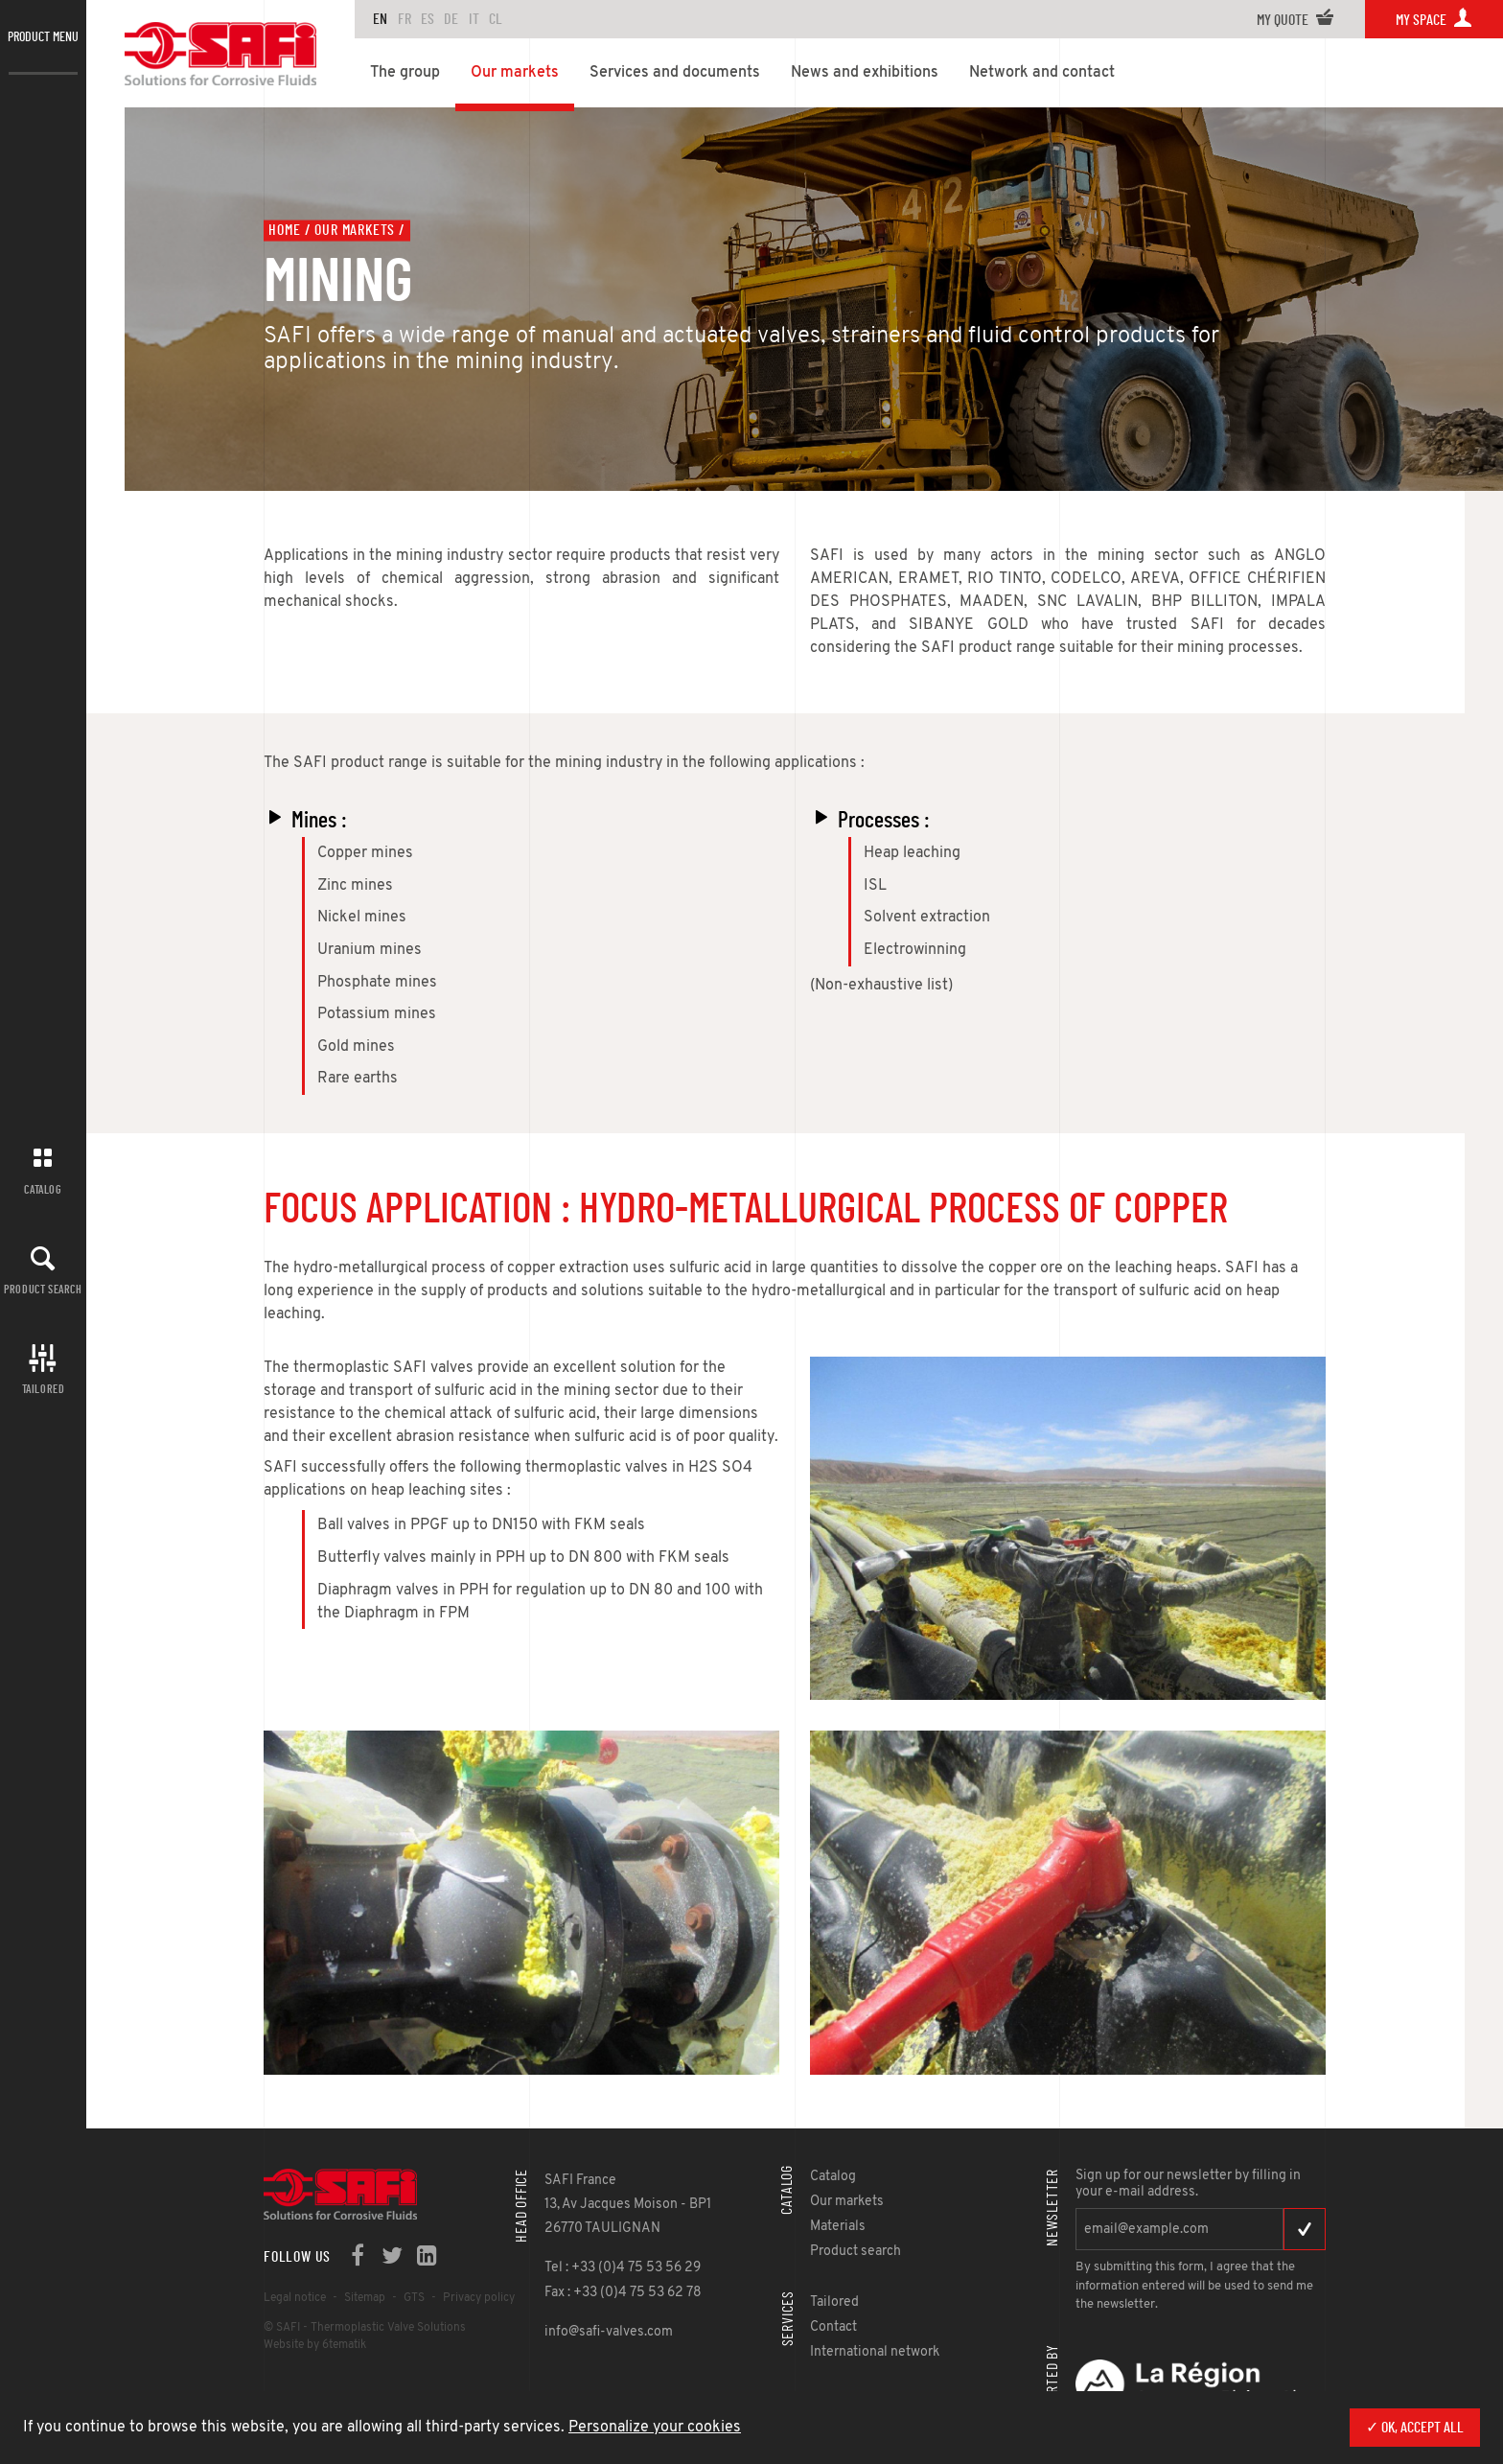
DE (451, 19)
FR (404, 19)
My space (1434, 20)
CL (495, 19)
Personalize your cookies (654, 2427)
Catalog (42, 1190)
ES (427, 19)
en (380, 19)
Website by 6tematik (315, 2345)
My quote (1295, 20)
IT (474, 19)
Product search (42, 1289)
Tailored (43, 1389)
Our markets (354, 230)
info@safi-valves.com (608, 2332)
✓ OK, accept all (1415, 2427)
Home (284, 230)
